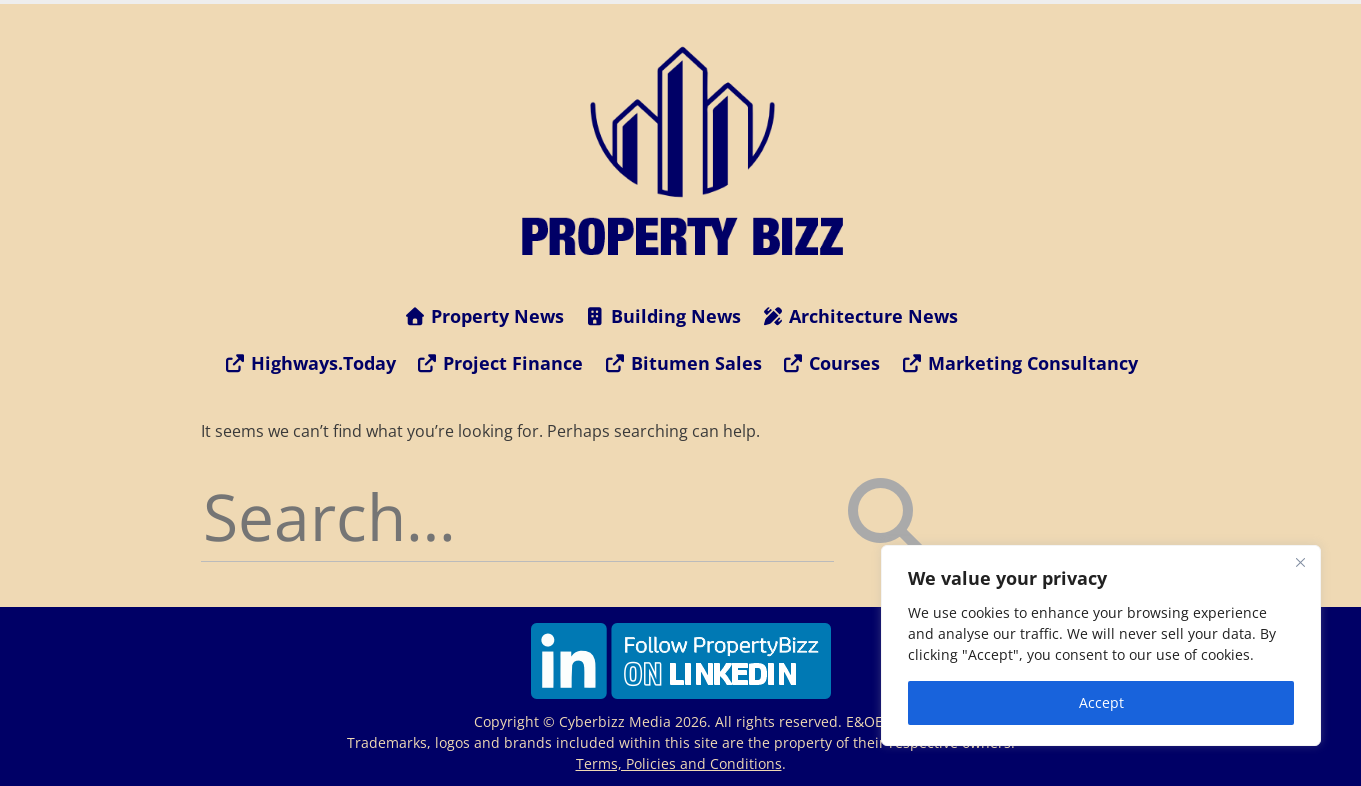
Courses (831, 363)
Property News (483, 316)
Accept (1101, 702)
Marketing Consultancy (1019, 363)
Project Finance (500, 363)
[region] (1101, 645)
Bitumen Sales (682, 363)
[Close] (1300, 562)
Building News (663, 316)
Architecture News (859, 316)
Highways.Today (309, 363)
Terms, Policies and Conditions (679, 763)
